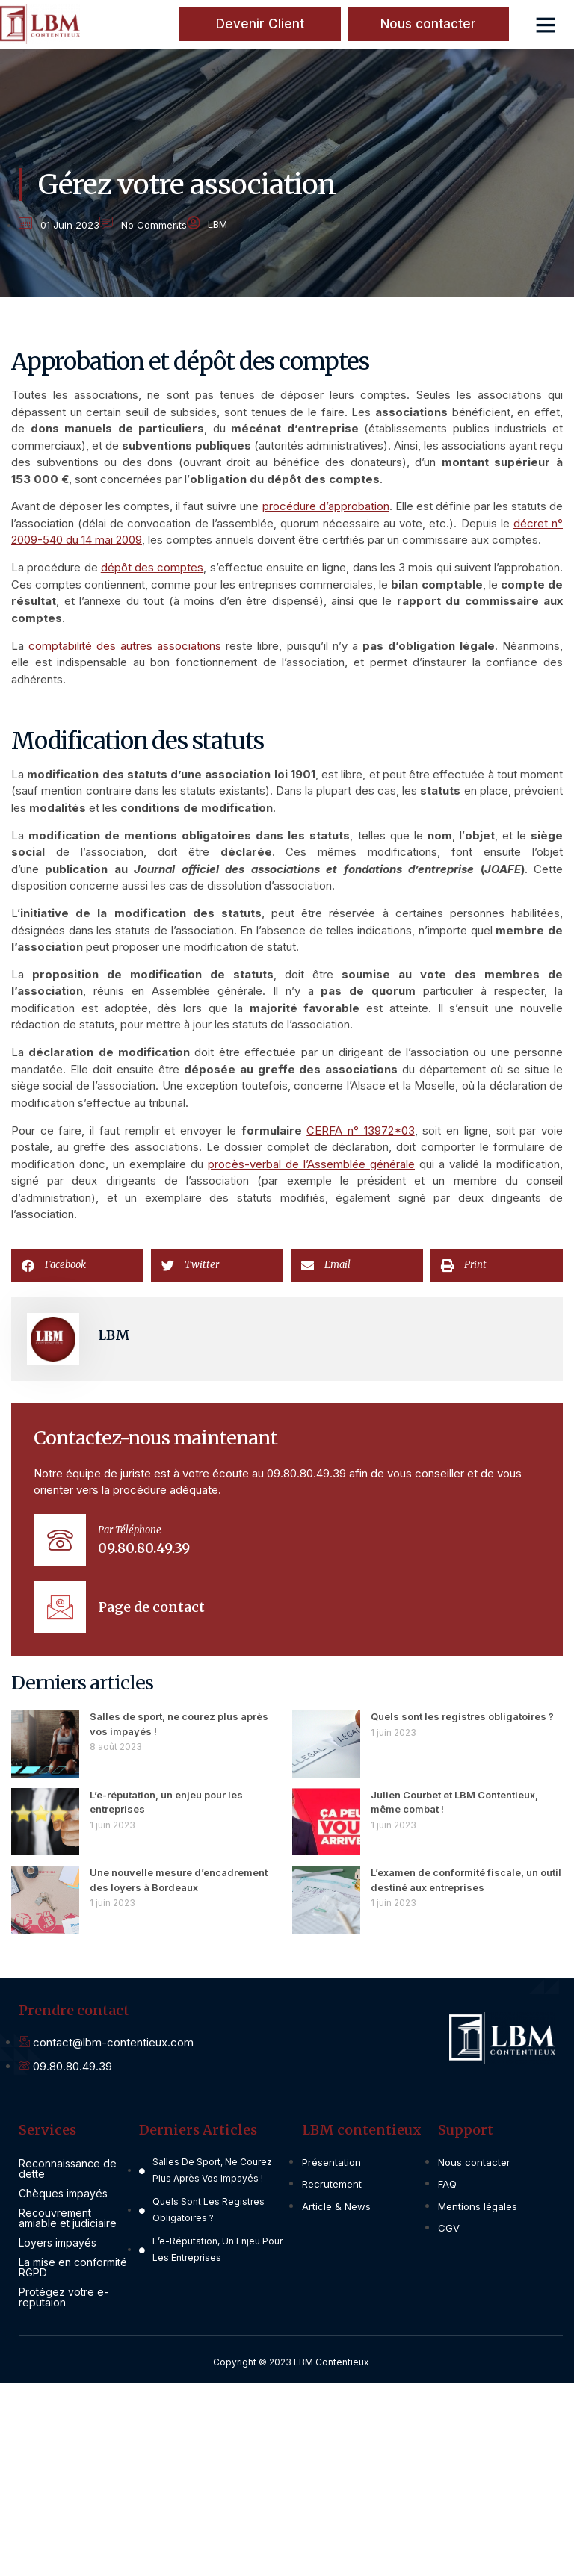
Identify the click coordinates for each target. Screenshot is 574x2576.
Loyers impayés (57, 2242)
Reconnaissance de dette (68, 2168)
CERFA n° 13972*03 (360, 1130)
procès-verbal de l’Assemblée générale (311, 1164)
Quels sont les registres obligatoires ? (462, 1716)
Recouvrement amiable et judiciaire (68, 2217)
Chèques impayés (63, 2193)
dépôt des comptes (152, 567)
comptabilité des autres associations (124, 646)
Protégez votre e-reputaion (63, 2297)
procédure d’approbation (325, 506)
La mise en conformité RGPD (73, 2267)
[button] (545, 24)
